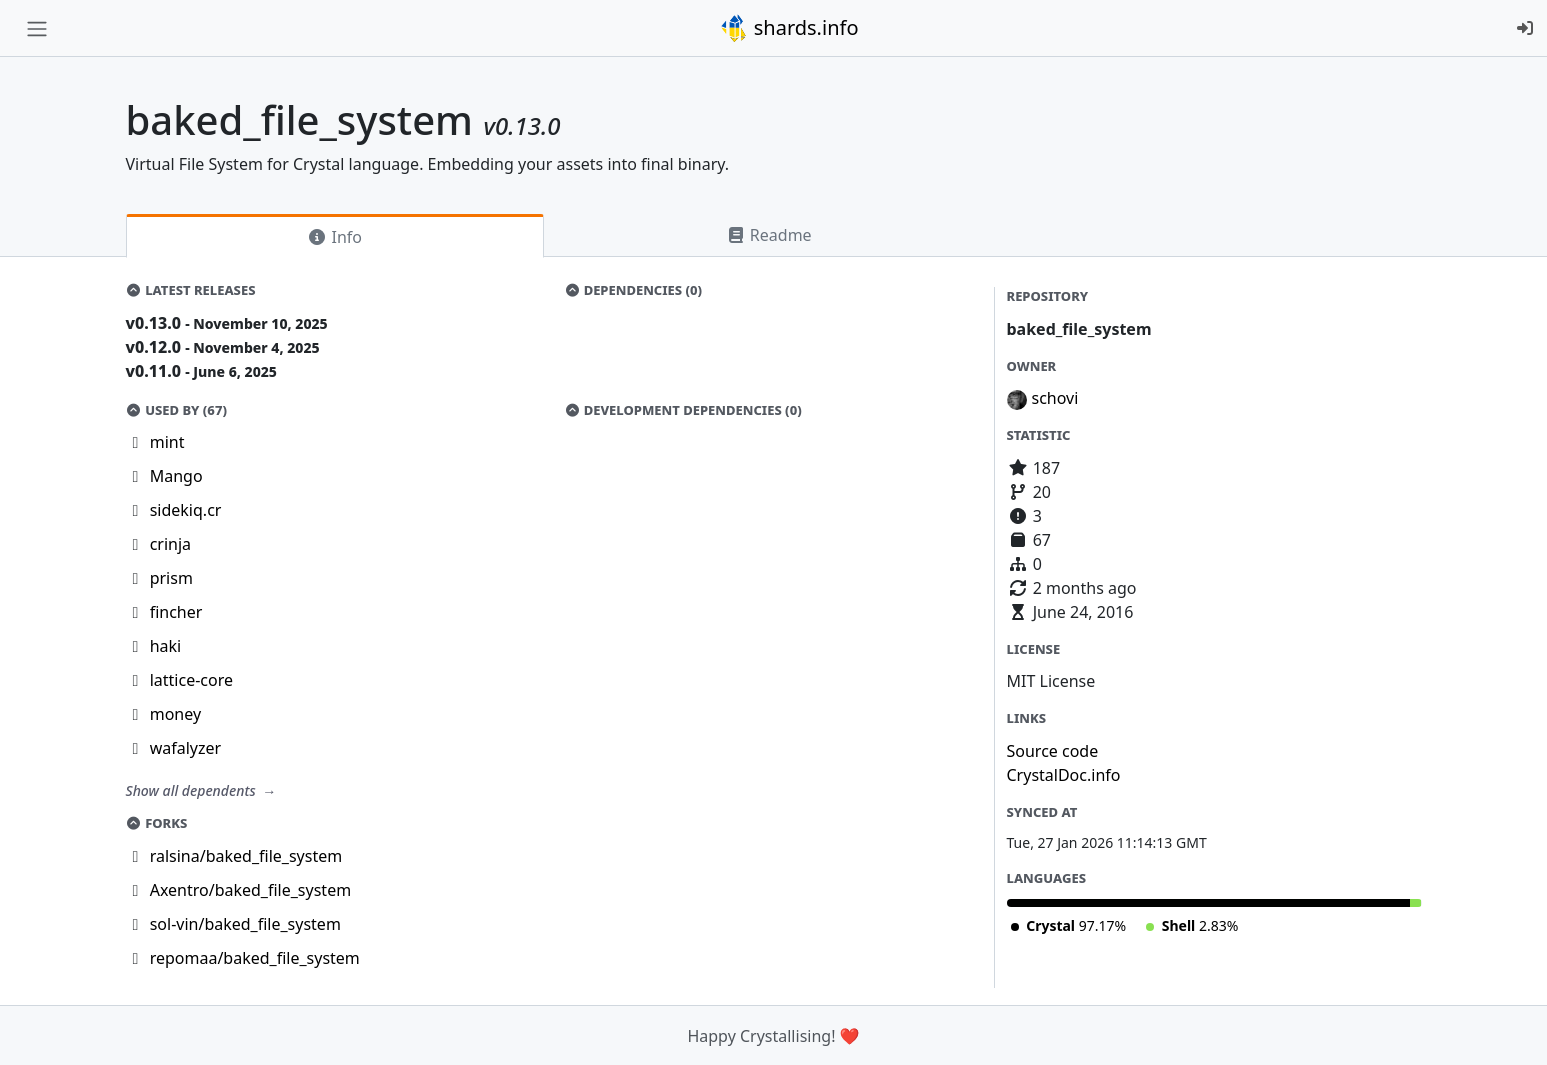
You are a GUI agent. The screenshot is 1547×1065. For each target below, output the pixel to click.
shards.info (789, 28)
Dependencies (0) (633, 290)
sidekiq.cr (186, 510)
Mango (176, 476)
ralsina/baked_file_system (246, 856)
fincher (176, 612)
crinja (170, 544)
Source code (1053, 751)
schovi (1055, 398)
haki (166, 646)
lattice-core (191, 680)
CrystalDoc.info (1064, 775)
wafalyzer (185, 748)
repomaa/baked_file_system (255, 958)
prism (171, 578)
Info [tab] (334, 237)
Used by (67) (176, 410)
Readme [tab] (769, 235)
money (175, 714)
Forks (157, 823)
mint (167, 442)
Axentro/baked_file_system (250, 890)
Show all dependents (193, 790)
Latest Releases (191, 290)
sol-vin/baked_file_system (245, 924)
